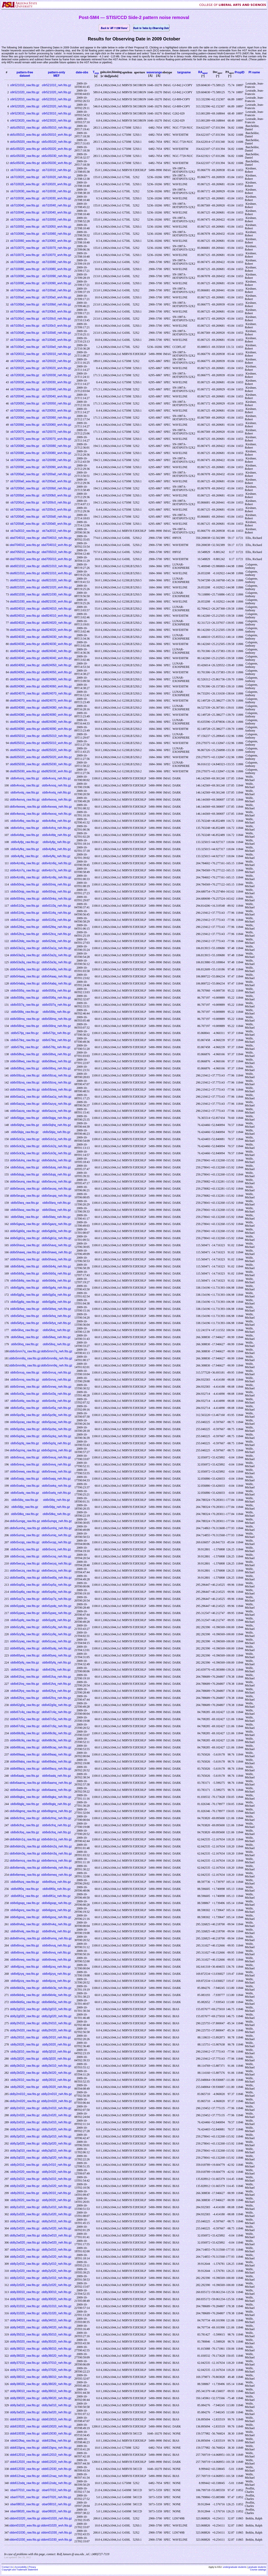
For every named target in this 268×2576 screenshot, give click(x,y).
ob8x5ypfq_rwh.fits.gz (56, 1620)
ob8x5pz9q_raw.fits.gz (24, 1415)
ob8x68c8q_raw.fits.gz (24, 1733)
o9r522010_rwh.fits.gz (56, 99)
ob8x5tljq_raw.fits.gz (24, 1506)
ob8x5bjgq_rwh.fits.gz (56, 1117)
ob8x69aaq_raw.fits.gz (25, 1754)
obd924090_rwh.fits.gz (56, 721)
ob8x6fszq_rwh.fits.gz (56, 1881)
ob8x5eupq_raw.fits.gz (25, 1195)
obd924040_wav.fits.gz (25, 658)
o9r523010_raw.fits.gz (24, 113)
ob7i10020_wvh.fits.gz (56, 184)
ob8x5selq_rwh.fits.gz (56, 1492)
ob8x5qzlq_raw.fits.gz (25, 1443)
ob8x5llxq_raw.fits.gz (25, 1344)
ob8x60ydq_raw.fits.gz (24, 1648)
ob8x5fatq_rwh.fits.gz (56, 1216)
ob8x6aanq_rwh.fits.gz (56, 1789)
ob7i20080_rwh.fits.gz (56, 445)
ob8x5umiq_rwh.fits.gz (56, 1535)
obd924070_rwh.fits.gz (56, 693)
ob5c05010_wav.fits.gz (25, 134)
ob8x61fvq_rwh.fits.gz (56, 1683)
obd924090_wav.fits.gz (25, 728)
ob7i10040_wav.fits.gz (24, 212)
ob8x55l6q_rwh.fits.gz (56, 997)
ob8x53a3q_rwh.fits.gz (56, 962)
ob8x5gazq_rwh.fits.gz (56, 1224)
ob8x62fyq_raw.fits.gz (24, 1690)
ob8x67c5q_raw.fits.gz (24, 1719)
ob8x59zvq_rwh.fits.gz (56, 1082)
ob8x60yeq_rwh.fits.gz (56, 1655)
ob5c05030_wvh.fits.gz (56, 163)
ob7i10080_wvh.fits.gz (56, 269)
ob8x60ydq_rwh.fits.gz (56, 1648)
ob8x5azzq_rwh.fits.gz (56, 1110)
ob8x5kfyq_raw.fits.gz (25, 1323)
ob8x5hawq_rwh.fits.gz (56, 1252)
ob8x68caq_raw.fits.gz (24, 1747)
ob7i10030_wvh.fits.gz (56, 198)
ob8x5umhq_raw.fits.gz (24, 1528)
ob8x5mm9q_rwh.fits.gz (56, 1365)
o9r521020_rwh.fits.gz (56, 92)
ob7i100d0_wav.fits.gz (24, 339)
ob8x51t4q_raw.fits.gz (24, 912)
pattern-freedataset (25, 74)
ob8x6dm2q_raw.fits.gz (24, 1846)
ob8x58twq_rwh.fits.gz (56, 1061)
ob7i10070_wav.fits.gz (24, 255)
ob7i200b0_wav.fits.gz (24, 495)
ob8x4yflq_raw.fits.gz (25, 856)
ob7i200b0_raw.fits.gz (24, 488)
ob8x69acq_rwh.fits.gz (56, 1768)
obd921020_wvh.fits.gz (56, 587)
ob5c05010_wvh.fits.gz (56, 134)
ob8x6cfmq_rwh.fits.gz (56, 1818)
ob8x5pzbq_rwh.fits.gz (56, 1429)
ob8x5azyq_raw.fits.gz (24, 1103)
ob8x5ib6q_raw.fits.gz (24, 1280)
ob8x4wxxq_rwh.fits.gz (56, 813)
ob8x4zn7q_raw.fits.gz (24, 870)
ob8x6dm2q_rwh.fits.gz (56, 1846)
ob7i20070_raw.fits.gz (24, 431)
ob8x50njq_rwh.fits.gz (56, 891)
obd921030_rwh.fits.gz (56, 594)
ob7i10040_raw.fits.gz (24, 205)
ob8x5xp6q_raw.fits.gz (24, 1591)
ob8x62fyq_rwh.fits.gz (56, 1690)
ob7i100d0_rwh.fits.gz (56, 332)
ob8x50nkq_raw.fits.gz (24, 898)
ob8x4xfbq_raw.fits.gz (24, 820)
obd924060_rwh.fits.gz (56, 679)
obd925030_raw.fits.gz (25, 764)
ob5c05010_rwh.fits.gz (56, 127)
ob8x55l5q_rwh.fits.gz (56, 990)
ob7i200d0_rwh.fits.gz (56, 516)
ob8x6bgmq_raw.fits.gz (24, 1811)
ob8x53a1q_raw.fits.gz (25, 948)
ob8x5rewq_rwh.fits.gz (56, 1471)
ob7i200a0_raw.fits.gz (24, 474)
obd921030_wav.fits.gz (25, 601)
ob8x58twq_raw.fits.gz (24, 1061)
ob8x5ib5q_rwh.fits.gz (56, 1273)
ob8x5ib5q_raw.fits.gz (24, 1273)
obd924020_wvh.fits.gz (56, 629)
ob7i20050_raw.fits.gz (24, 403)
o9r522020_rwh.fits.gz (56, 106)
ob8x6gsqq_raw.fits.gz (24, 1903)
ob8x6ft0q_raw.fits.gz (25, 1888)
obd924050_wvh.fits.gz (56, 672)
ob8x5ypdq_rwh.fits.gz (56, 1606)
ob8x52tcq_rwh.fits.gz (56, 934)
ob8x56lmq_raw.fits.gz (24, 1018)
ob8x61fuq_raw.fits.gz (24, 1676)
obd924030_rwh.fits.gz (56, 636)
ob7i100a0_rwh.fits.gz (56, 290)
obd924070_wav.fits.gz (25, 700)
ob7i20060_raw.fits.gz (24, 417)
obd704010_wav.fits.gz (25, 545)
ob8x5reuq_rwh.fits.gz (56, 1457)
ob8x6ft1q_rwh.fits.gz (56, 1896)
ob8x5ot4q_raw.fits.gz (24, 1400)
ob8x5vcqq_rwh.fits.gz (56, 1542)
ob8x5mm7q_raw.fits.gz (24, 1351)
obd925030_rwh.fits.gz (56, 764)
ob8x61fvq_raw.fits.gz (24, 1683)
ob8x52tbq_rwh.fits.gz (56, 926)
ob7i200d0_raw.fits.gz (24, 516)
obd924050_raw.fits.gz (25, 665)
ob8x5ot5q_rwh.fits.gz (56, 1407)
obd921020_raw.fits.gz (25, 580)
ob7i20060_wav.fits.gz (24, 424)
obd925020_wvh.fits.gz (56, 757)
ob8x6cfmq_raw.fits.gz (24, 1818)
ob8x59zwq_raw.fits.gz (25, 1089)
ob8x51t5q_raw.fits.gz (24, 919)
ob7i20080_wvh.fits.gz (56, 453)
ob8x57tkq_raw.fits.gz (24, 1040)
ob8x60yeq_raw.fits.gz (24, 1655)
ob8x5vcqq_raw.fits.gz (24, 1542)
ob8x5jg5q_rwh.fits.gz (56, 1294)
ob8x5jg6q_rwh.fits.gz (56, 1301)
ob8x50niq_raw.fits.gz (24, 884)
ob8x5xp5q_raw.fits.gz (24, 1584)
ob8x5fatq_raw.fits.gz (25, 1216)
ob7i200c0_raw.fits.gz (24, 502)
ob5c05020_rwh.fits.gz (56, 141)
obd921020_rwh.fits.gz (56, 580)
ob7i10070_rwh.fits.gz (56, 247)
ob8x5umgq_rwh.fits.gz (56, 1521)
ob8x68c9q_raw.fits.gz (24, 1740)
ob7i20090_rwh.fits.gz (56, 460)
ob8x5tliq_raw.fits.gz (24, 1499)
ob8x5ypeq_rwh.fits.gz (56, 1613)
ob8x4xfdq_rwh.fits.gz (56, 835)
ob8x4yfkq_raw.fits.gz (25, 849)
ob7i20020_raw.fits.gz (24, 361)
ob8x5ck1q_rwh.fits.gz (56, 1139)
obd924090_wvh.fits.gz (56, 728)
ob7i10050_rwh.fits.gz (56, 219)
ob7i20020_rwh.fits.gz (56, 361)
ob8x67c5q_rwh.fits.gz (56, 1719)
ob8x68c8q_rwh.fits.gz (56, 1733)
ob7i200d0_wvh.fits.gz (56, 523)
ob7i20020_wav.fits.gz (24, 368)
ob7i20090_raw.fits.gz (24, 460)
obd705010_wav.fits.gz (25, 559)
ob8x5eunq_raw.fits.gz (25, 1181)
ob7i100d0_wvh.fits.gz (56, 339)
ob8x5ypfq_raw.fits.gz (24, 1620)
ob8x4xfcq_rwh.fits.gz (56, 827)
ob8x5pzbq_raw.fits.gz (24, 1429)
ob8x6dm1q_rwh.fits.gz (56, 1839)
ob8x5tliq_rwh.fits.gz (56, 1499)
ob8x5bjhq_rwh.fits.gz (56, 1125)
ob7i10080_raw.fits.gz (24, 262)
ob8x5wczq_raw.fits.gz (25, 1570)
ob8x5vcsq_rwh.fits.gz (56, 1556)
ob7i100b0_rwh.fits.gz (56, 304)
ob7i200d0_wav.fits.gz (24, 523)
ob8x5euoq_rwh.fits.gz (56, 1188)
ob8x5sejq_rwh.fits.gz (56, 1478)
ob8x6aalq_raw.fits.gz (24, 1775)
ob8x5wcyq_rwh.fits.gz (56, 1563)
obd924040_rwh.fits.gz (56, 651)
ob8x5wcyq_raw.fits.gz (25, 1563)
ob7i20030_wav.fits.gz (24, 382)
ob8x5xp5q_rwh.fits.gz (56, 1584)
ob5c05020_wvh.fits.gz (56, 148)
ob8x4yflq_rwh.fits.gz (56, 856)
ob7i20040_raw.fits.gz (24, 389)
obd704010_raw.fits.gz (25, 537)
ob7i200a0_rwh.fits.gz (56, 474)
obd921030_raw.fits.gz (25, 594)
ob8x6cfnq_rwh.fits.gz (56, 1825)
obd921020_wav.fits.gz (25, 587)
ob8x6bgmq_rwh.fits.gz (56, 1811)
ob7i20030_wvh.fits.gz (56, 382)
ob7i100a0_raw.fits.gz (24, 290)
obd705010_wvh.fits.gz (56, 559)
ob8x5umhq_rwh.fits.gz (56, 1528)
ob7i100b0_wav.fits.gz (24, 311)
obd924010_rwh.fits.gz (56, 608)
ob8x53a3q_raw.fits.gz (25, 962)
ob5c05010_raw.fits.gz (25, 127)
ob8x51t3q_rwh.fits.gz (56, 905)
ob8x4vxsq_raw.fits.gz (24, 785)
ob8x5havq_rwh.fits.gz (56, 1245)
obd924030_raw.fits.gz (25, 636)
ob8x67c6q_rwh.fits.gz (56, 1726)
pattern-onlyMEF (56, 74)
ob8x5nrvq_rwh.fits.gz (56, 1379)
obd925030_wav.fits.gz (25, 771)
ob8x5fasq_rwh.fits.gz (56, 1209)
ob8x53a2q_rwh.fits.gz (56, 955)
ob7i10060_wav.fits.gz (24, 240)
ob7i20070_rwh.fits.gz (56, 431)
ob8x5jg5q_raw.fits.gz (24, 1294)
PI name (254, 72)
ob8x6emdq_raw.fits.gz (24, 1867)
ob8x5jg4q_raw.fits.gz (24, 1287)
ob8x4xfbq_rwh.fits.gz (56, 820)
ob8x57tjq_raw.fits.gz (25, 1033)
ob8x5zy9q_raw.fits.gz (24, 1634)
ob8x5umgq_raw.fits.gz (24, 1521)
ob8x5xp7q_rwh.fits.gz (56, 1598)
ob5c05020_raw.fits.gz (25, 141)
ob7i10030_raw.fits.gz (24, 191)
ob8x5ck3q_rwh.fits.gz (56, 1153)
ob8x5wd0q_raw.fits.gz (25, 1577)
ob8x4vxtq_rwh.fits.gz (56, 792)
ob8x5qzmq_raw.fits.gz (25, 1450)
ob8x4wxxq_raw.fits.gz (25, 813)
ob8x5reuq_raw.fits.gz (24, 1457)
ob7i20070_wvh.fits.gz (56, 438)
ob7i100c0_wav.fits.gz (24, 325)
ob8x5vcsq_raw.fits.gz (24, 1556)
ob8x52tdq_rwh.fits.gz (56, 941)
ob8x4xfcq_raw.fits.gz (25, 827)
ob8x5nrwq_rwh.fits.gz (56, 1386)
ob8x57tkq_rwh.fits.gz (56, 1040)
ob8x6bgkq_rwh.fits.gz (56, 1796)
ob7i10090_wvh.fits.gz (56, 283)
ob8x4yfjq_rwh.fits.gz (56, 842)
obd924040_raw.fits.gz (25, 651)
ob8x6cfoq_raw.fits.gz (24, 1832)
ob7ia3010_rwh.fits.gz (56, 530)
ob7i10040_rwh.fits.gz (56, 205)
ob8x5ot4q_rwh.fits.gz (56, 1400)
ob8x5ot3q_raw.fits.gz (24, 1393)
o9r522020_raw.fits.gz (24, 106)
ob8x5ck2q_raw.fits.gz (24, 1146)
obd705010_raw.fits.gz (25, 552)
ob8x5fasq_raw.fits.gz (24, 1209)
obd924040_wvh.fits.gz (56, 658)
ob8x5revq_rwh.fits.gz (56, 1464)
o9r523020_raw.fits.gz (24, 120)
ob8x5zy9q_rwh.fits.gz (56, 1634)
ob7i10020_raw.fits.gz (24, 177)
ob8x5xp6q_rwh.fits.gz (56, 1591)
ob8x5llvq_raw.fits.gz (25, 1330)
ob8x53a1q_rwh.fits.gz (56, 948)
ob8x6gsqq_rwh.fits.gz (56, 1903)
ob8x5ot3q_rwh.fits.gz (56, 1393)
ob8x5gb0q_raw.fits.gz (25, 1231)
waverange (154, 72)
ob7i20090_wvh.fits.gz (56, 467)
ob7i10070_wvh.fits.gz (56, 255)
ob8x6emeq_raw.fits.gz (24, 1874)
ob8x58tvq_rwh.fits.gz (56, 1054)
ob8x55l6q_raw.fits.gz (24, 997)
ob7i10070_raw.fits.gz (24, 247)
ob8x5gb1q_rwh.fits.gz (56, 1238)
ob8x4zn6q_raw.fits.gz (24, 863)
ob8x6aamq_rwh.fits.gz (56, 1782)
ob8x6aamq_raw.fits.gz (24, 1782)
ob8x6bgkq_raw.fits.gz (24, 1796)
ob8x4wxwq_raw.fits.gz (24, 806)
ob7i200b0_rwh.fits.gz (56, 488)
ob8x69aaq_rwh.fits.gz (56, 1754)
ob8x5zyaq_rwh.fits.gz (56, 1641)
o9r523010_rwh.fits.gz (56, 113)
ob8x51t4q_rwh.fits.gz (56, 912)
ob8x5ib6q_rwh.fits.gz (56, 1280)
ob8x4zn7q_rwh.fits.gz (56, 870)
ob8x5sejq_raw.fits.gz (25, 1478)
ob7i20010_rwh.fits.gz (56, 354)
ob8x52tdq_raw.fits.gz (24, 941)
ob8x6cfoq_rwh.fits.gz (56, 1832)
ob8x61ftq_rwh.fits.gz (56, 1669)
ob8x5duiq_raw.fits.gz (24, 1167)
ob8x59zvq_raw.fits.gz (24, 1082)
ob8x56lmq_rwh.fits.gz (56, 1018)
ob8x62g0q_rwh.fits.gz (56, 1705)
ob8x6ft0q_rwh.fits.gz (56, 1888)
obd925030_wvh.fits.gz (56, 771)
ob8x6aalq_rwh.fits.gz (56, 1775)
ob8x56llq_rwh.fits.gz (56, 1011)
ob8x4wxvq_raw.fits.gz (25, 799)
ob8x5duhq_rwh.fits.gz (56, 1160)
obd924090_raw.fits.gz (25, 721)
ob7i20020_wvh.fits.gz (56, 368)
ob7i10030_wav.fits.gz (24, 198)
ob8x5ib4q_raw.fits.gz (24, 1266)
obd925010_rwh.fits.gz (56, 735)
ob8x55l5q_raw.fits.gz (24, 990)
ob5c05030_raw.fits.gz (25, 155)
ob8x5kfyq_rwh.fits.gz (56, 1323)
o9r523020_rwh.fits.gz (56, 120)
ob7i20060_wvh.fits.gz (56, 424)
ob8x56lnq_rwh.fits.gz (56, 1025)
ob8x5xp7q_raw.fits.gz (24, 1598)
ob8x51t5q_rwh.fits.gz (56, 919)
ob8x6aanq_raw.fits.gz (25, 1789)
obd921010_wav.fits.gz (25, 573)
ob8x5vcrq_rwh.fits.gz (56, 1549)
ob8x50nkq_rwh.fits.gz (56, 898)
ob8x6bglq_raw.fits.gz (24, 1804)
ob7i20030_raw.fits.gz (24, 375)
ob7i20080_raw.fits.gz (24, 445)
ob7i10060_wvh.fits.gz (56, 240)
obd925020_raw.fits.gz (25, 750)
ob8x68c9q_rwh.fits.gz (56, 1740)
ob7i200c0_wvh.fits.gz (56, 509)
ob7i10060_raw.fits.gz (24, 233)
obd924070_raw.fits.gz (25, 693)
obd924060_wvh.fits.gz (56, 686)
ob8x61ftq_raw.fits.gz (25, 1669)
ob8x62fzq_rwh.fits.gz (56, 1697)
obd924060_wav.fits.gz (25, 686)
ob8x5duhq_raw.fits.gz (25, 1160)
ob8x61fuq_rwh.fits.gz (56, 1676)
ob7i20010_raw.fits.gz (24, 354)
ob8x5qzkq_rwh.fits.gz (56, 1436)
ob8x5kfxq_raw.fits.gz (25, 1316)
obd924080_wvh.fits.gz (56, 714)
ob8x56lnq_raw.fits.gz (24, 1025)
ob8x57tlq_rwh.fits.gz (57, 1047)
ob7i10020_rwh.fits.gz (56, 177)
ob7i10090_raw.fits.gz (24, 276)
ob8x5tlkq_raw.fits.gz (25, 1514)
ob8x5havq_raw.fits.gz (24, 1245)
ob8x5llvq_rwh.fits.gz (57, 1330)
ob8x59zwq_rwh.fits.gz (57, 1089)
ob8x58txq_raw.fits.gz (24, 1068)
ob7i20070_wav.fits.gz (24, 438)
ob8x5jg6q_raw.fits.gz (24, 1301)
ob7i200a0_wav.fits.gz (24, 481)
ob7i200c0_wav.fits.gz (24, 509)
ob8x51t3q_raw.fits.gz (24, 905)
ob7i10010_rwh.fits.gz (56, 170)
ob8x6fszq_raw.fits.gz (25, 1881)
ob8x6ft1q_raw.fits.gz (25, 1896)
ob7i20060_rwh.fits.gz (56, 417)
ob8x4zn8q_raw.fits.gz (24, 877)
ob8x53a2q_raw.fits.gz (25, 955)
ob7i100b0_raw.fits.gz (24, 304)
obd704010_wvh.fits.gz (56, 545)
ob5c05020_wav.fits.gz (25, 148)
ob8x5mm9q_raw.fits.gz (24, 1365)
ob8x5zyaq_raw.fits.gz (24, 1641)
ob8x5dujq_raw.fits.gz (24, 1174)
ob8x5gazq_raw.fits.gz (24, 1224)
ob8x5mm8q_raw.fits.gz (24, 1358)
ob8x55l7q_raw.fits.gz (24, 1004)
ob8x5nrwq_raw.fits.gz (24, 1386)
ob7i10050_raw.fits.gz (24, 219)
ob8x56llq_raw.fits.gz (25, 1011)
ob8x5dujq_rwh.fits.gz (56, 1174)
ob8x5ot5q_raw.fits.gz (24, 1407)
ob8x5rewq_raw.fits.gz (24, 1471)
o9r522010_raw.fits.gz (24, 99)
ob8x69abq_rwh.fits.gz (56, 1761)
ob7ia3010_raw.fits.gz (24, 530)
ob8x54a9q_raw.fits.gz (25, 969)
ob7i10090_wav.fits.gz (24, 283)
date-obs (82, 72)
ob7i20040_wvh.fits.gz (56, 396)
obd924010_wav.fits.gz (25, 615)
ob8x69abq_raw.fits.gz (25, 1761)
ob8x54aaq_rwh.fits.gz (56, 976)
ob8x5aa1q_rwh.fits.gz (56, 1096)
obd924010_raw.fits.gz (25, 608)
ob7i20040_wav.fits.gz (24, 396)
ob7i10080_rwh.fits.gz (56, 262)
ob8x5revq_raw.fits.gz (24, 1464)
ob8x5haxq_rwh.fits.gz (56, 1259)
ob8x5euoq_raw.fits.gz (25, 1188)
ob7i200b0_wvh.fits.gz (56, 495)
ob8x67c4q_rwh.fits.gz (56, 1712)
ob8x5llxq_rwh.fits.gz (57, 1344)
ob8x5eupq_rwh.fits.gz (56, 1195)
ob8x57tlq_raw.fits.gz (25, 1047)
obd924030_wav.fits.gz (25, 644)
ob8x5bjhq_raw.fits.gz (24, 1125)
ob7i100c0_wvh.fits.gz (56, 325)
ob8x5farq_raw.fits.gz (25, 1202)
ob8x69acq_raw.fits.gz (24, 1768)
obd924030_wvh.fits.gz (56, 644)
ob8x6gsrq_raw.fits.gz (24, 1910)
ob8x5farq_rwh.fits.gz (56, 1202)
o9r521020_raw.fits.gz (24, 92)
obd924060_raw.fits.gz (25, 679)
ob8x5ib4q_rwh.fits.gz (56, 1266)
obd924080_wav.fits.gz (25, 714)
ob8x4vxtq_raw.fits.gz (25, 792)
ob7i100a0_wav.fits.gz (24, 297)
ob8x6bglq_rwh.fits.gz (56, 1804)
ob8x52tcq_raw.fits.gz (24, 934)
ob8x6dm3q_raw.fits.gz (24, 1853)
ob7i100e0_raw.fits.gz (24, 346)
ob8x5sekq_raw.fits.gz (24, 1485)
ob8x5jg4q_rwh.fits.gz (56, 1287)
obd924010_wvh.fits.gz (56, 615)
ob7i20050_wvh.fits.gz (56, 410)
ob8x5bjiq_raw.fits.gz (25, 1132)
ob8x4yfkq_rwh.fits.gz (56, 849)
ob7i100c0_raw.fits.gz (24, 318)
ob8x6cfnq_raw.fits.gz (24, 1825)
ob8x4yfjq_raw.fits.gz (25, 842)
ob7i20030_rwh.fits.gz (56, 375)
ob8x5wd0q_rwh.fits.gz (56, 1577)
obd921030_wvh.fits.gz (56, 601)
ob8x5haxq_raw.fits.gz (24, 1259)
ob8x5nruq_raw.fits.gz (24, 1372)
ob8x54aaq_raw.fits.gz (25, 976)
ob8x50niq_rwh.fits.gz (56, 884)
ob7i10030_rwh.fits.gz (56, 191)
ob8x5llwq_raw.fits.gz (25, 1337)
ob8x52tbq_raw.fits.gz (24, 926)
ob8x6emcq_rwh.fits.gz (56, 1860)
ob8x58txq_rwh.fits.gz (56, 1068)
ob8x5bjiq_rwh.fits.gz (56, 1132)
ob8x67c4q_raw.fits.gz (24, 1712)
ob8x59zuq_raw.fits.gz (24, 1075)
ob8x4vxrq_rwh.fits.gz (56, 778)
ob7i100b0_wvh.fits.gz (56, 311)
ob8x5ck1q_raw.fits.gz (24, 1139)
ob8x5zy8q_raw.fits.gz (24, 1627)
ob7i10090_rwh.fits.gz (56, 276)
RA (203, 72)
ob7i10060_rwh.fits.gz (56, 233)
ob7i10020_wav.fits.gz (24, 184)
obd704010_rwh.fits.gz (56, 537)
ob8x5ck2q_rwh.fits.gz (56, 1146)
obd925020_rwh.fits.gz (56, 750)
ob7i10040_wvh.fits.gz (56, 212)
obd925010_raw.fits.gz (25, 735)
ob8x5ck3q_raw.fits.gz (24, 1153)
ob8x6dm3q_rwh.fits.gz (56, 1853)
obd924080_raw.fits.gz (25, 707)
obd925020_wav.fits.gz (25, 757)
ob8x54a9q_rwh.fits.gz (56, 969)
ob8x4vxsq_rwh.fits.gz (56, 785)
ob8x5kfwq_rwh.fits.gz (56, 1308)
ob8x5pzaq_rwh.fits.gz (56, 1422)
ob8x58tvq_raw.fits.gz (24, 1054)
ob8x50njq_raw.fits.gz (24, 891)
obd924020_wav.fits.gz (25, 629)
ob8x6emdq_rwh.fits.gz (56, 1867)
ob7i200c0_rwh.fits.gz (56, 502)
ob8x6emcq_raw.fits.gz (25, 1860)
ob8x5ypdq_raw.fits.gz (24, 1606)
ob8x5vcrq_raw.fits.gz (24, 1549)
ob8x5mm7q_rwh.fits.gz (56, 1351)
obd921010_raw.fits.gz (25, 566)
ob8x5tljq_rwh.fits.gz (56, 1506)
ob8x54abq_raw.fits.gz (25, 983)
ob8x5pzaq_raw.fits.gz (24, 1422)
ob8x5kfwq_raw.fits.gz (24, 1308)
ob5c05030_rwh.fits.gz (56, 155)
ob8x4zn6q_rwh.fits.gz (56, 863)
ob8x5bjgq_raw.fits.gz (24, 1117)
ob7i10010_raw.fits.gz (24, 170)
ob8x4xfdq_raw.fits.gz (24, 835)
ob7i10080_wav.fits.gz (24, 269)
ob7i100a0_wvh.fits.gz (56, 297)
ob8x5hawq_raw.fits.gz (25, 1252)
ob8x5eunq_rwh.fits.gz (56, 1181)
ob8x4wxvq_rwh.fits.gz (56, 799)
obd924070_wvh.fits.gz (56, 700)
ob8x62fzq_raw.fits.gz (24, 1697)
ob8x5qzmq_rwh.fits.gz (56, 1450)
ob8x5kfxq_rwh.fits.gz (56, 1316)
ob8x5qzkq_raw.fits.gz (24, 1436)
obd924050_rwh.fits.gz (56, 665)
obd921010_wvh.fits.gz (56, 573)
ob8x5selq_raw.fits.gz (25, 1492)
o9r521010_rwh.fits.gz (56, 85)
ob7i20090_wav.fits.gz (24, 467)
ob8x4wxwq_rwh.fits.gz (56, 806)
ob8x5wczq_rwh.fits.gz (56, 1570)
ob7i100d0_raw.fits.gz (24, 332)
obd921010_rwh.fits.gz (56, 566)
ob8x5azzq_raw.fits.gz (24, 1110)
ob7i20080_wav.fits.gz (24, 453)
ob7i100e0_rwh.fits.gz (56, 346)
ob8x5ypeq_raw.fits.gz (24, 1613)
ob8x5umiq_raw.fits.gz (24, 1535)
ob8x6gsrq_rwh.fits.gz (56, 1910)
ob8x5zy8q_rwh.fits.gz (56, 1627)
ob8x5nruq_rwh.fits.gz (56, 1372)
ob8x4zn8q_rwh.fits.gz (56, 877)
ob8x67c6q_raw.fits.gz (24, 1726)
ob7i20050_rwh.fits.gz (56, 403)
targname (184, 72)
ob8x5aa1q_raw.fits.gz (25, 1096)
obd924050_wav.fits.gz (25, 672)
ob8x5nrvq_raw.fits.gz (24, 1379)
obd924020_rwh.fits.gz (56, 622)
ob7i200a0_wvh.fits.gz (56, 481)
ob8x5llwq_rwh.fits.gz (56, 1337)
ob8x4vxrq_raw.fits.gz (24, 778)
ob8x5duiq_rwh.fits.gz (56, 1167)
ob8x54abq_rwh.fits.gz (56, 983)
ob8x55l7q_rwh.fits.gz (56, 1004)
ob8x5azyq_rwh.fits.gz (56, 1103)
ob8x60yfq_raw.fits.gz (24, 1662)
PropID (239, 72)
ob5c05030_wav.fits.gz (25, 163)
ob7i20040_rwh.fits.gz (56, 389)
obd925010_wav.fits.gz (25, 743)
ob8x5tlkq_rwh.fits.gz (56, 1514)
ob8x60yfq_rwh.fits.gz (56, 1662)
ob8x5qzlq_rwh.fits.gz (56, 1443)
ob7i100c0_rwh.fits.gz (56, 318)
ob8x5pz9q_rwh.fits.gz (56, 1415)
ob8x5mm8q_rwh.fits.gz (56, 1358)
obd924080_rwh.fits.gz (56, 707)
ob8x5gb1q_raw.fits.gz (25, 1238)
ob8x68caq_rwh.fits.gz (56, 1747)
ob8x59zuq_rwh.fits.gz (56, 1075)
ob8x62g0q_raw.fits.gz (25, 1705)
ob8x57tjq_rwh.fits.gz (57, 1033)
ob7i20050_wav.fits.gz (24, 410)
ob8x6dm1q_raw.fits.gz (24, 1839)
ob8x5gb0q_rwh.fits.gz (56, 1231)
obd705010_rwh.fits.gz (56, 552)
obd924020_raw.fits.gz (25, 622)
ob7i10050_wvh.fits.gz (56, 226)
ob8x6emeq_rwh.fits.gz (56, 1874)
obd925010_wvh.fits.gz (56, 743)
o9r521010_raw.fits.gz (24, 85)
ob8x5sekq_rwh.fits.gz (56, 1485)
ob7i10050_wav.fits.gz (24, 226)
